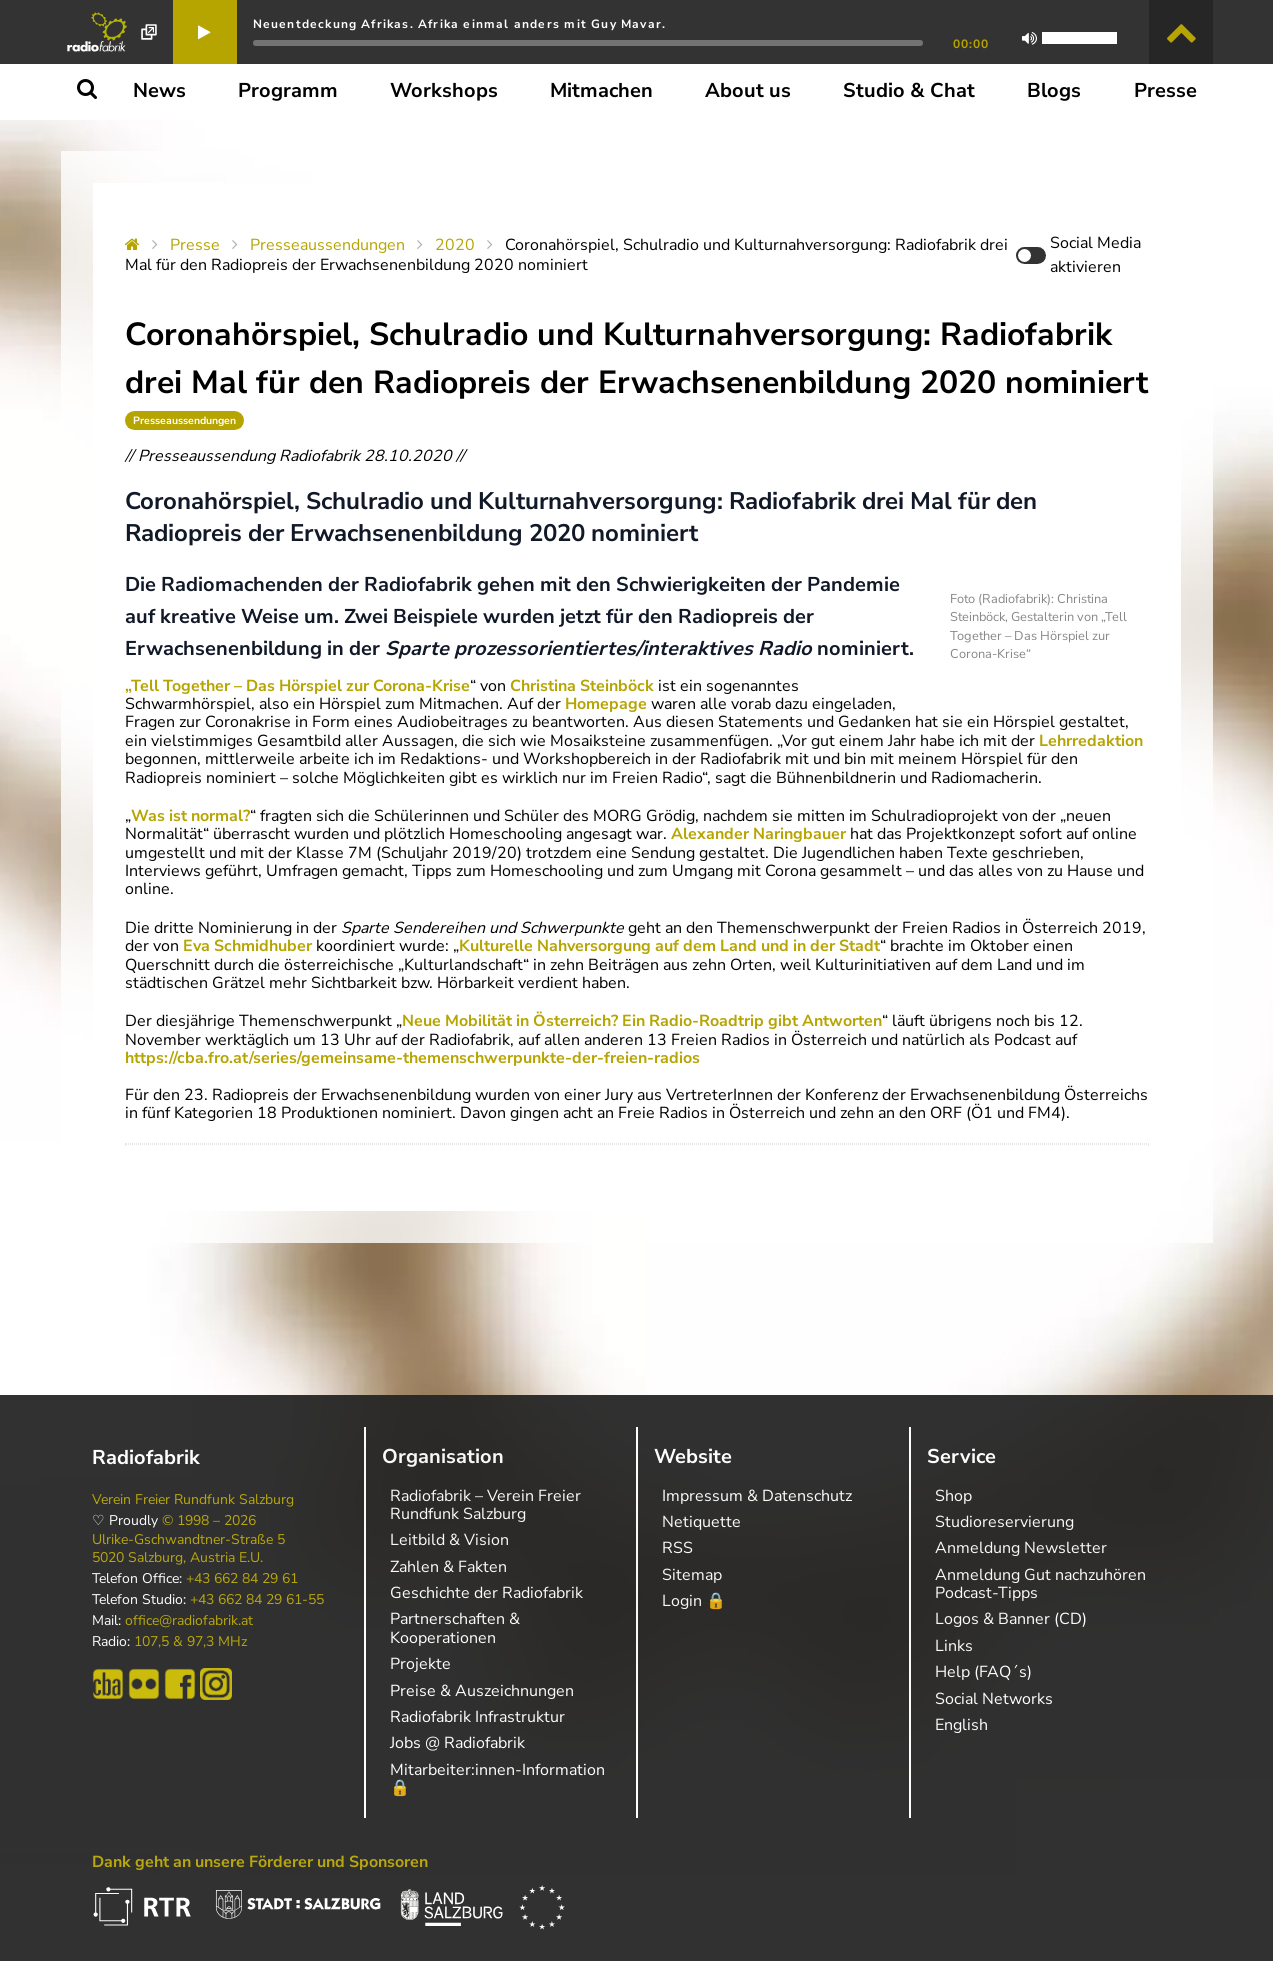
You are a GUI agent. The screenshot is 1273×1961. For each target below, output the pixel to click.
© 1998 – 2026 (209, 1521)
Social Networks (994, 1699)
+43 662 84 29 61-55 (257, 1600)
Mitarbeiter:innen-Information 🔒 (497, 1779)
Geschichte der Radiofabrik (486, 1593)
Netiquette (701, 1522)
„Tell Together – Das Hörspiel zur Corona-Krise (297, 686)
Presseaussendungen (327, 245)
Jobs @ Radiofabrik (457, 1743)
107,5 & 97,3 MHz (190, 1642)
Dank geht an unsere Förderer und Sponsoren (260, 1862)
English (961, 1725)
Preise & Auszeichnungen (482, 1691)
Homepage (606, 704)
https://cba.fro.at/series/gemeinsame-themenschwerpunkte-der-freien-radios (412, 1058)
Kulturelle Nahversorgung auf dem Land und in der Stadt (669, 946)
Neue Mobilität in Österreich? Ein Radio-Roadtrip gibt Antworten (642, 1021)
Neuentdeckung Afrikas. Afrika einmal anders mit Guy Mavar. (460, 24)
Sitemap (692, 1575)
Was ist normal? (190, 816)
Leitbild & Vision (449, 1540)
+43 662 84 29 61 (242, 1579)
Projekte (420, 1664)
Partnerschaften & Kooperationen (455, 1628)
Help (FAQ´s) (983, 1672)
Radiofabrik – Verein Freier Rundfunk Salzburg (485, 1505)
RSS (677, 1548)
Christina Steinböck (582, 686)
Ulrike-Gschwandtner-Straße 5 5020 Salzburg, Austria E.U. (188, 1549)
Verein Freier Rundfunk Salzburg (193, 1500)
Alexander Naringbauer (758, 834)
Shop (953, 1496)
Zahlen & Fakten (448, 1567)
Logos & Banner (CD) (1011, 1619)
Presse (195, 245)
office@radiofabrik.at (189, 1621)
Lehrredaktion (1091, 741)
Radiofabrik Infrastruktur (477, 1717)
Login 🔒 (694, 1601)
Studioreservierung (1004, 1522)
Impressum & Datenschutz (757, 1496)
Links (954, 1646)
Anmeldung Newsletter (1021, 1548)
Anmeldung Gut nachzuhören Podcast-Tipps (1040, 1584)
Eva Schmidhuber (247, 946)
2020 (455, 245)
